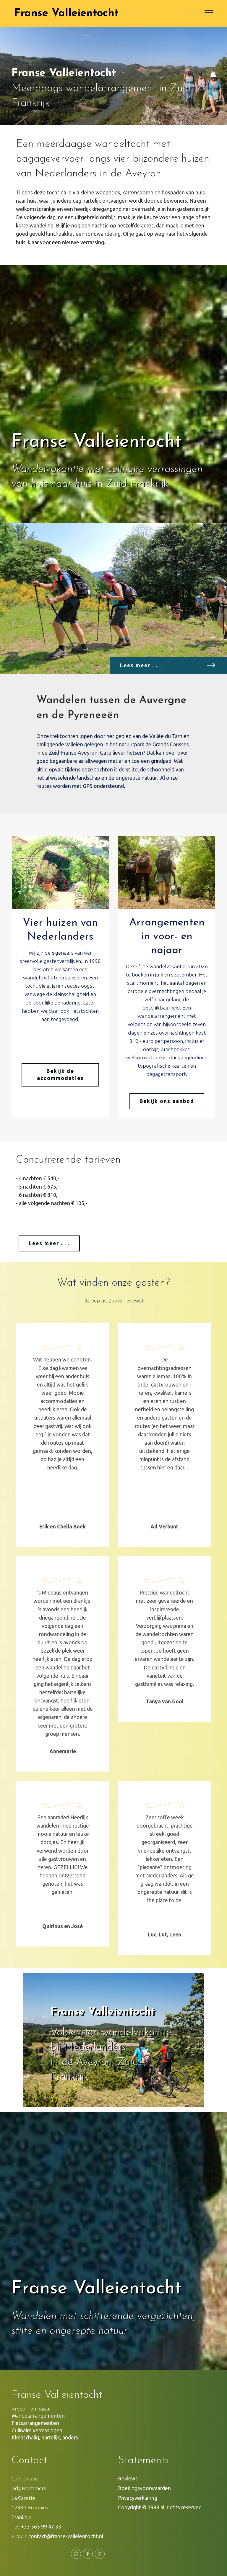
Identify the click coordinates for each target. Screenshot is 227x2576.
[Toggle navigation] (209, 12)
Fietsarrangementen (35, 2423)
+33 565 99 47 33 (41, 2526)
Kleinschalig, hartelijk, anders (45, 2437)
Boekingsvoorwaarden (144, 2488)
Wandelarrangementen (38, 2415)
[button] (44, 2042)
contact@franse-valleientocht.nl (65, 2536)
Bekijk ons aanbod (167, 1101)
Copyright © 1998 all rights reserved (160, 2507)
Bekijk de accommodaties (60, 1074)
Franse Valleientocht (66, 13)
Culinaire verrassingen (38, 2430)
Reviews (128, 2478)
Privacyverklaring (137, 2498)
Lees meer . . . (49, 1243)
